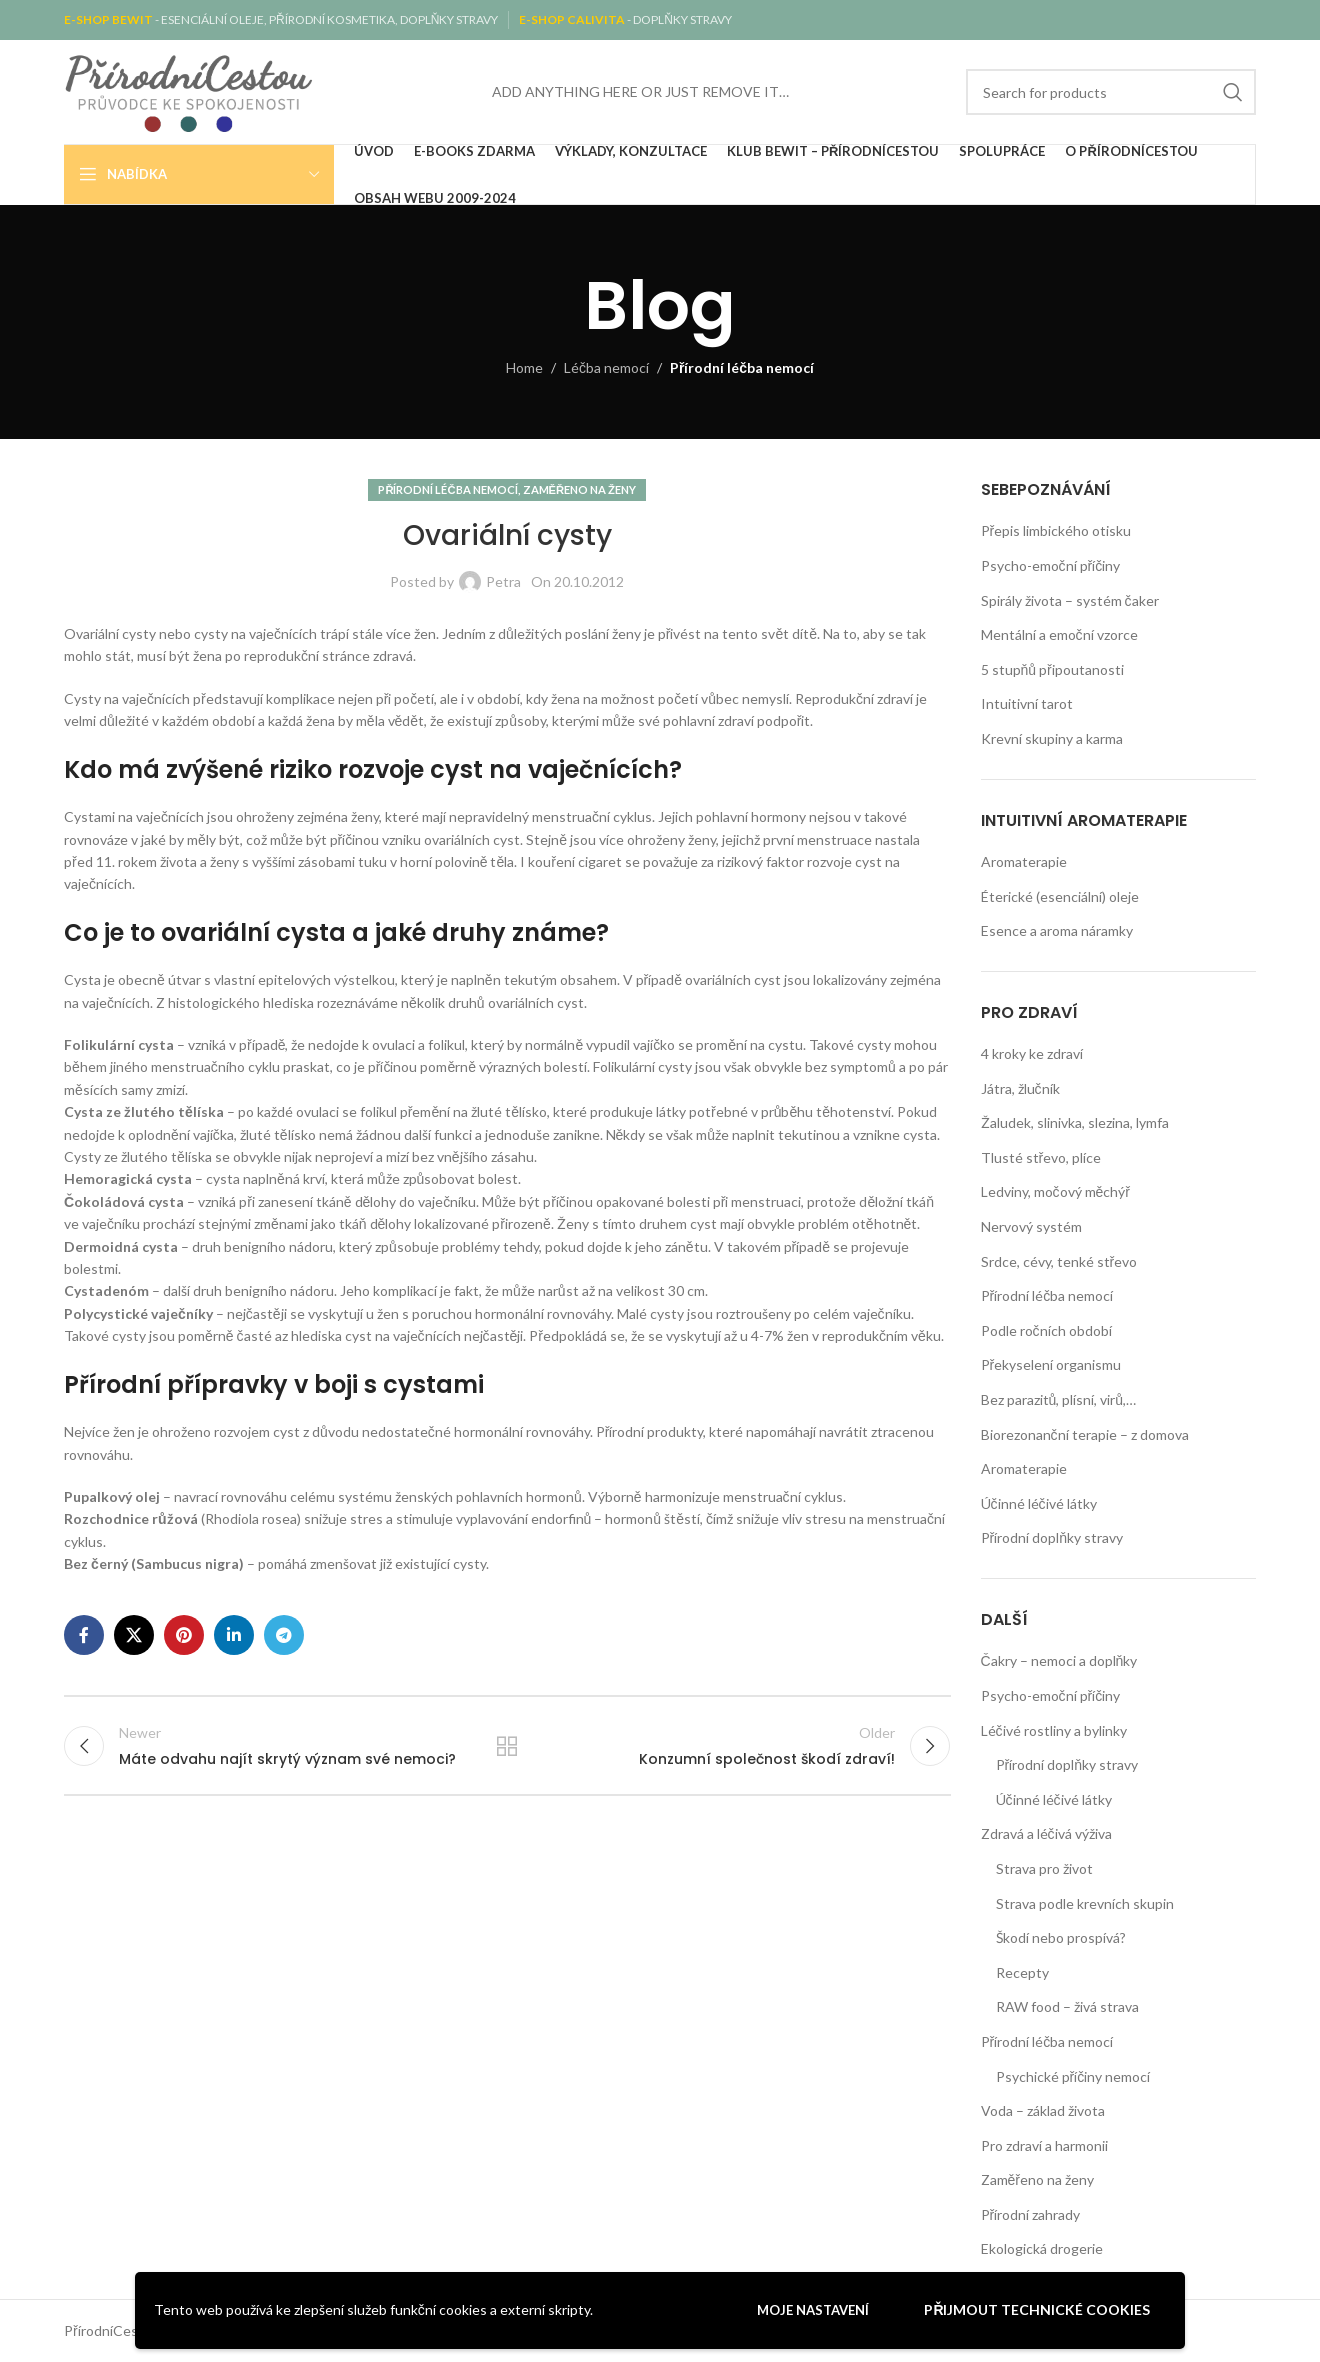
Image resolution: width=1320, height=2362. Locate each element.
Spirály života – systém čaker (1070, 600)
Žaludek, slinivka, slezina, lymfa (1075, 1122)
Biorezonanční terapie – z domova (1085, 1434)
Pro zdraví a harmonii (1044, 2145)
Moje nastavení (813, 2310)
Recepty (1022, 1972)
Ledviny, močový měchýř (1055, 1191)
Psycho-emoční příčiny (1051, 565)
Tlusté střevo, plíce (1041, 1157)
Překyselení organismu (1051, 1364)
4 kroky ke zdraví (1032, 1053)
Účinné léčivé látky (1039, 1503)
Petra (503, 581)
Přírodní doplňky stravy (1052, 1537)
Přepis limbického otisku (1056, 530)
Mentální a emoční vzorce (1059, 634)
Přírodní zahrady (1031, 2214)
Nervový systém (1031, 1226)
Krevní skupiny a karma (1052, 738)
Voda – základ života (1043, 2110)
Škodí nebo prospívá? (1061, 1937)
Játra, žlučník (1020, 1088)
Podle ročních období (1046, 1330)
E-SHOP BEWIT (109, 19)
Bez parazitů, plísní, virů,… (1059, 1399)
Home (524, 367)
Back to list (507, 1746)
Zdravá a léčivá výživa (1046, 1833)
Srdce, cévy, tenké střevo (1059, 1261)
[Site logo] (189, 90)
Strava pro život (1044, 1868)
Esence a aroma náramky (1057, 930)
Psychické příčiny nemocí (1073, 2076)
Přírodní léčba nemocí (742, 367)
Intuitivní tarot (1027, 703)
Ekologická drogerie (1042, 2248)
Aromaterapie (1024, 861)
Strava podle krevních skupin (1085, 1903)
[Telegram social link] (284, 1635)
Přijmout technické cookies (1037, 2309)
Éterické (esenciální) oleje (1060, 896)
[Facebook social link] (84, 1635)
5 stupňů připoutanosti (1052, 669)
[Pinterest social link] (184, 1635)
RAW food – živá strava (1067, 2006)
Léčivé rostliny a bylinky (1054, 1730)
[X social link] (134, 1635)
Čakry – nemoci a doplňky (1059, 1660)
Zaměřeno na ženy (580, 489)
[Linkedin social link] (234, 1635)
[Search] (1111, 92)
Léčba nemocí (606, 367)
